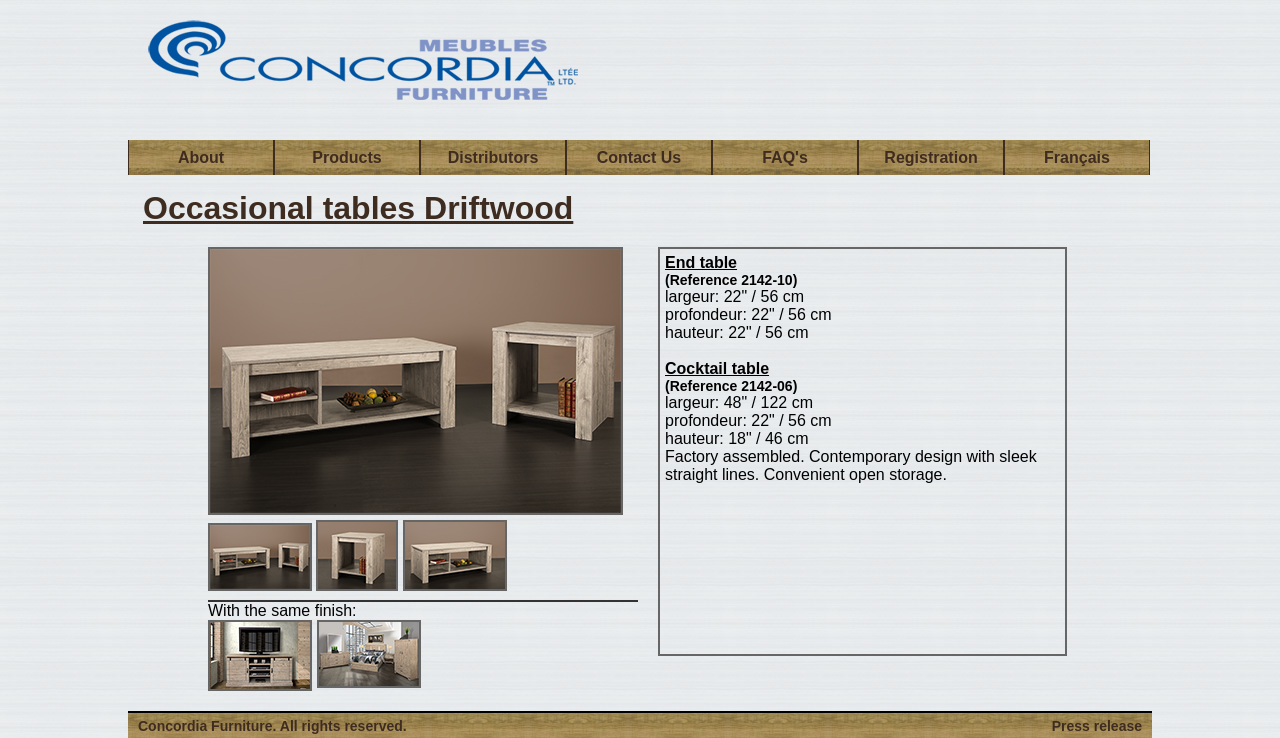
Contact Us (639, 157)
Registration (930, 157)
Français (1077, 157)
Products (346, 157)
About (201, 157)
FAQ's (785, 157)
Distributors (493, 157)
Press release (1097, 726)
